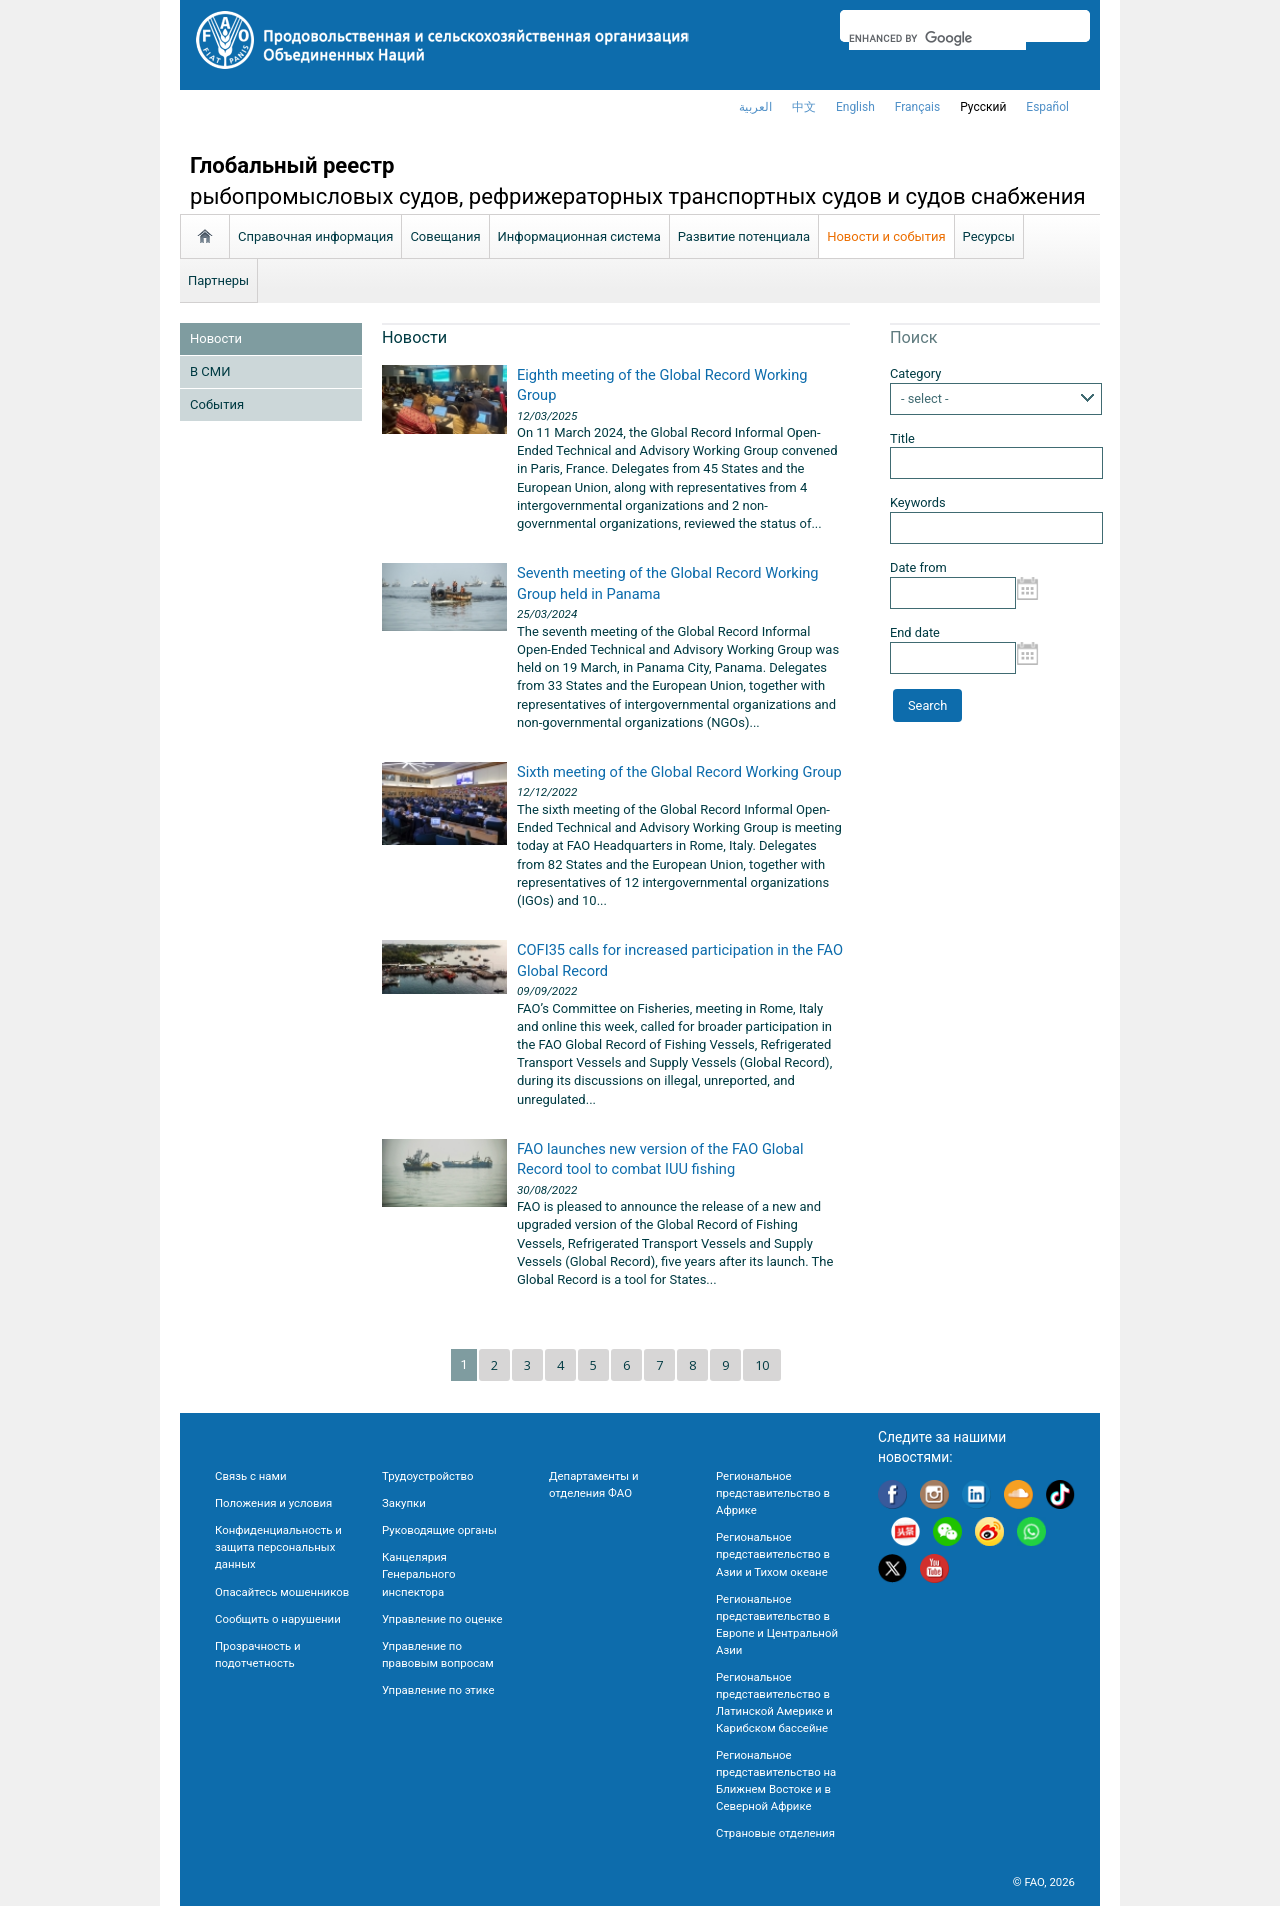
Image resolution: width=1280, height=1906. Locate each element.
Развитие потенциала (744, 236)
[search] (937, 38)
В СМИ (210, 371)
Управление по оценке (442, 1619)
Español (1047, 107)
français (917, 107)
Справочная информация (315, 236)
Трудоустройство (427, 1476)
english (855, 107)
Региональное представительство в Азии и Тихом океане (773, 1554)
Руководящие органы (439, 1530)
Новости (216, 338)
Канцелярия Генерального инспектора (418, 1574)
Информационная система (579, 236)
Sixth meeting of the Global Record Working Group (679, 772)
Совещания (445, 236)
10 (762, 1365)
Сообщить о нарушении (278, 1619)
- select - (925, 398)
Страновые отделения (775, 1833)
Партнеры (218, 280)
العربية (755, 107)
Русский (983, 107)
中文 (804, 107)
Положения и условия (273, 1503)
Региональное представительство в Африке (773, 1493)
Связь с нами (250, 1476)
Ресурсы (989, 236)
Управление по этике (438, 1690)
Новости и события (886, 236)
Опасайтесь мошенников (282, 1592)
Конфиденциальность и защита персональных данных (278, 1547)
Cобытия (217, 404)
